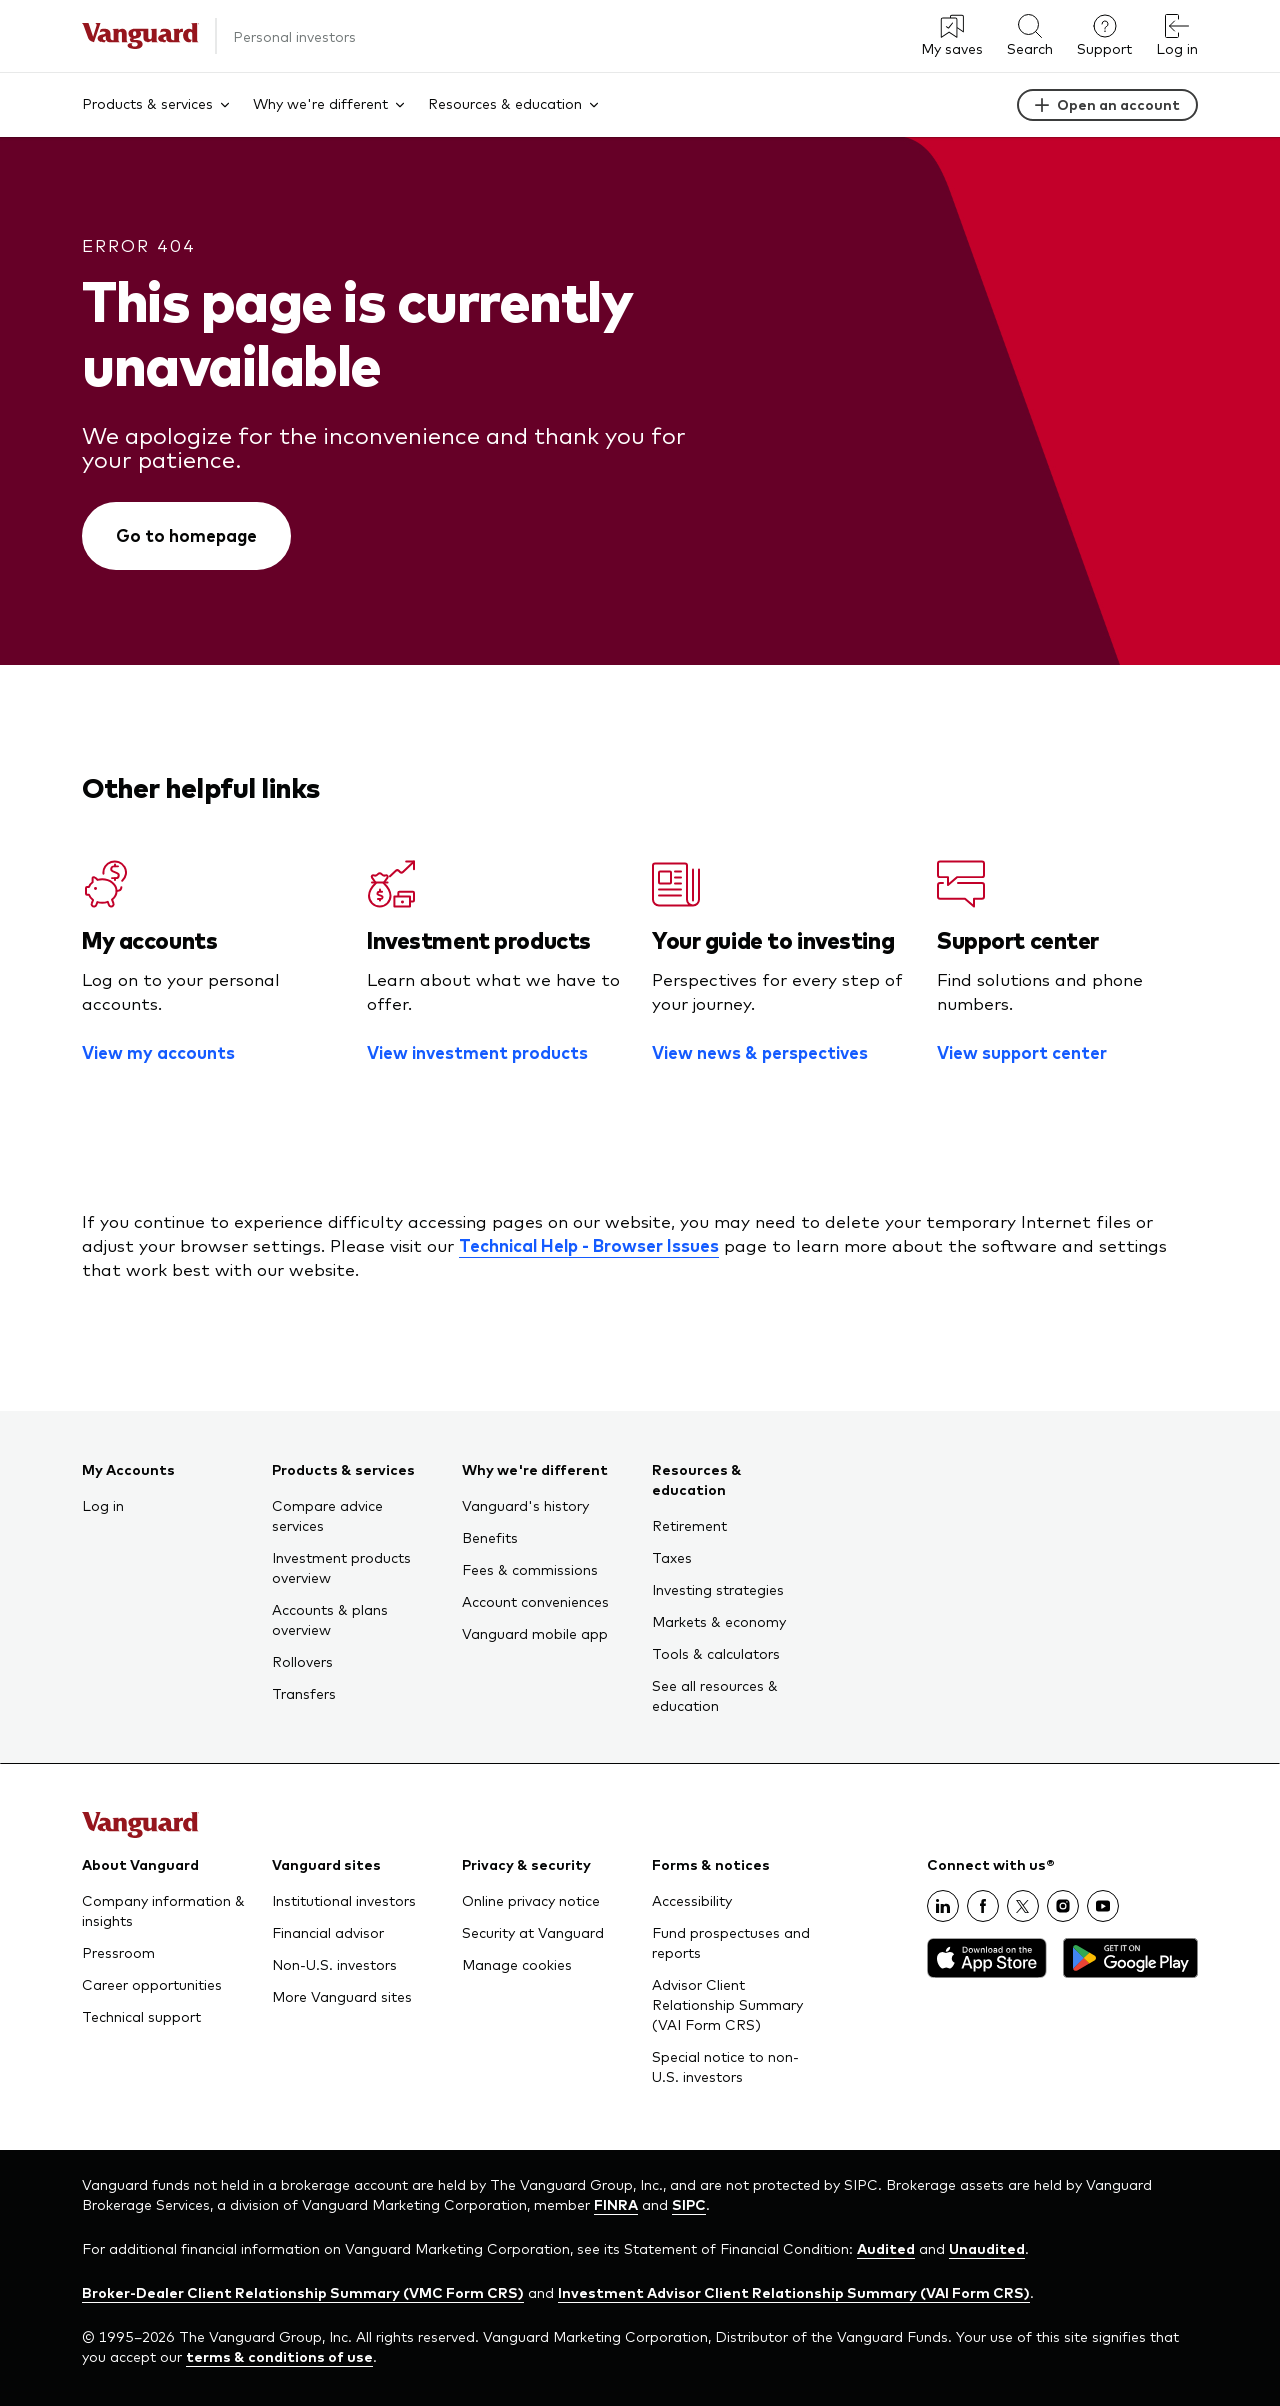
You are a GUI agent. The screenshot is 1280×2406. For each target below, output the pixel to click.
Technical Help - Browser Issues (589, 1245)
